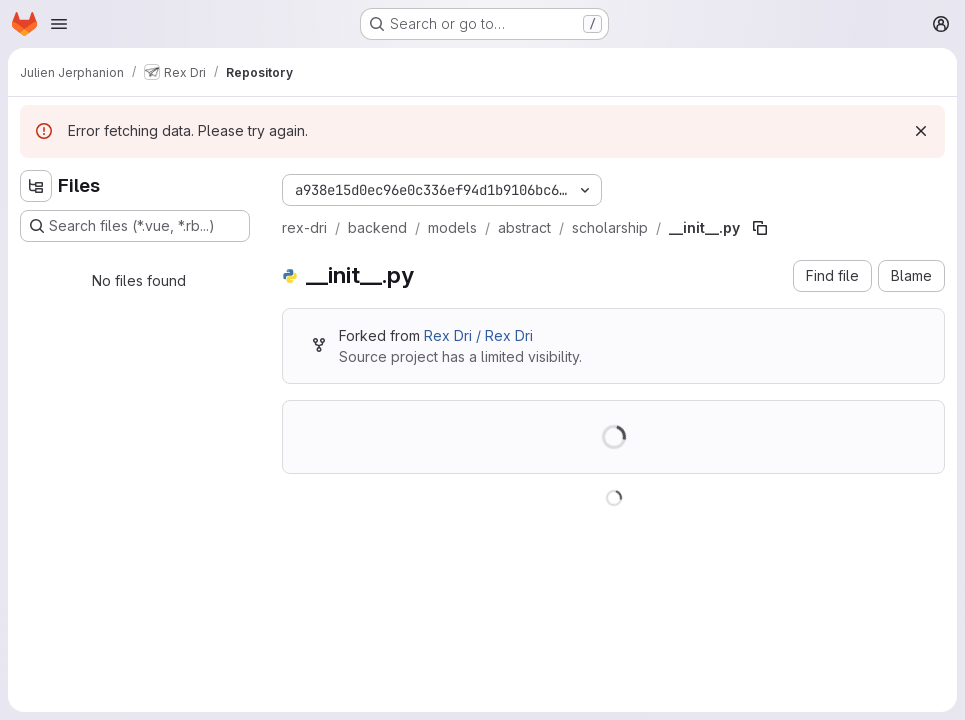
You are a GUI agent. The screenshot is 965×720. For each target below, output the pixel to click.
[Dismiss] (921, 131)
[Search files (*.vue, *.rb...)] (135, 226)
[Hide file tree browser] (36, 186)
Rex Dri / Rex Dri (478, 335)
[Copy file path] (760, 228)
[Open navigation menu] (59, 24)
